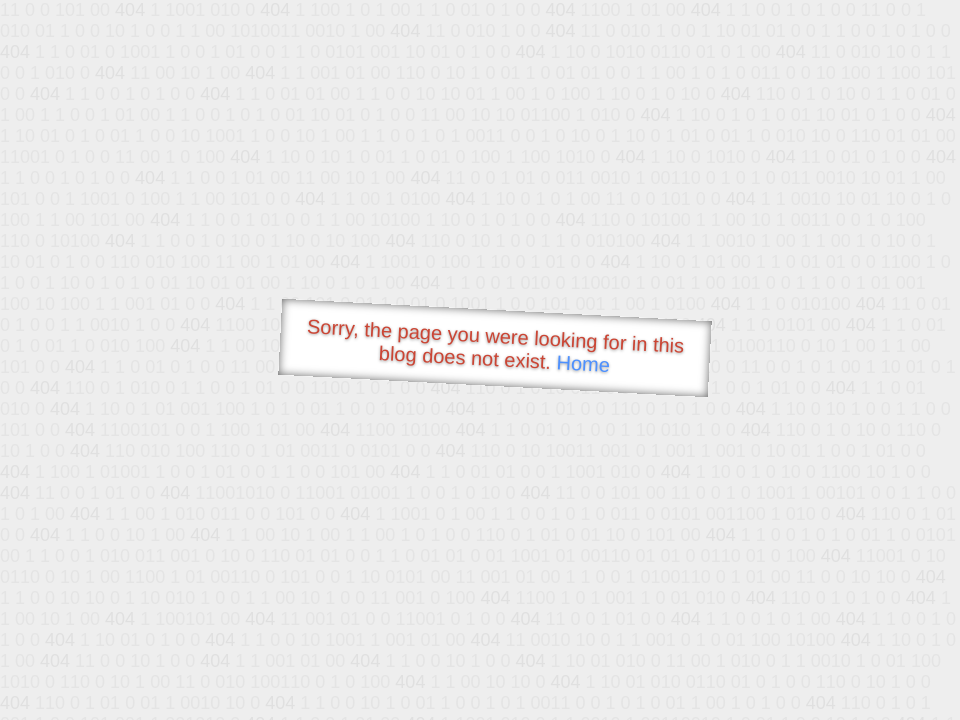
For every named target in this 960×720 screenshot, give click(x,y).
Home (583, 363)
